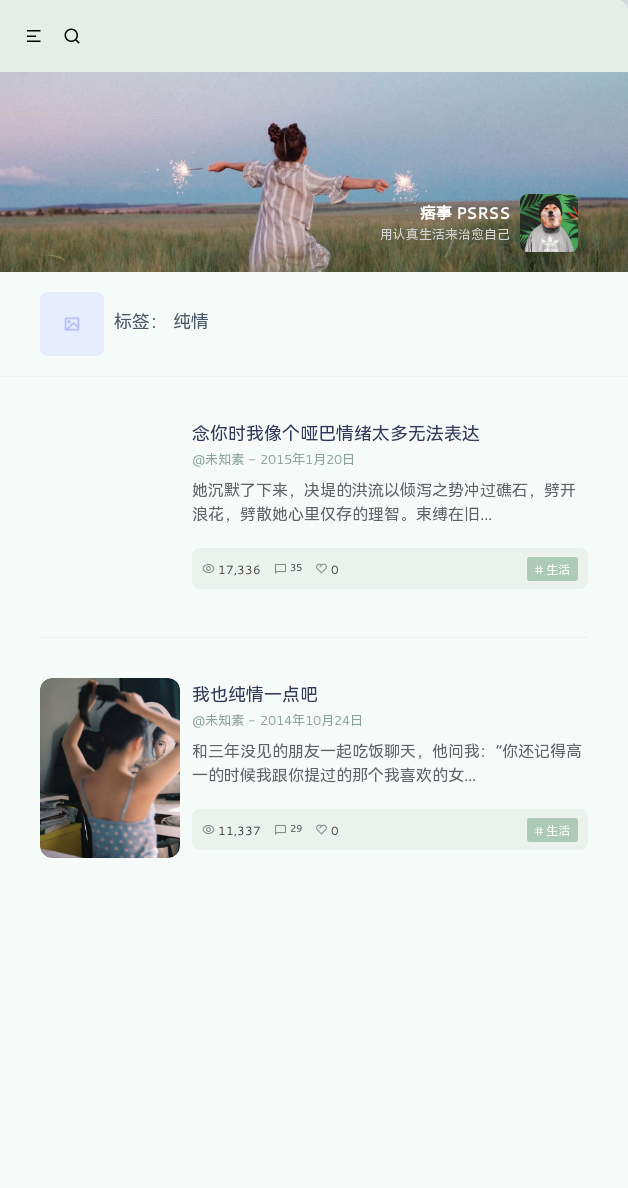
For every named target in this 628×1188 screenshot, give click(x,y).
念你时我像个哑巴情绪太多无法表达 (336, 433)
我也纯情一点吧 (255, 694)
